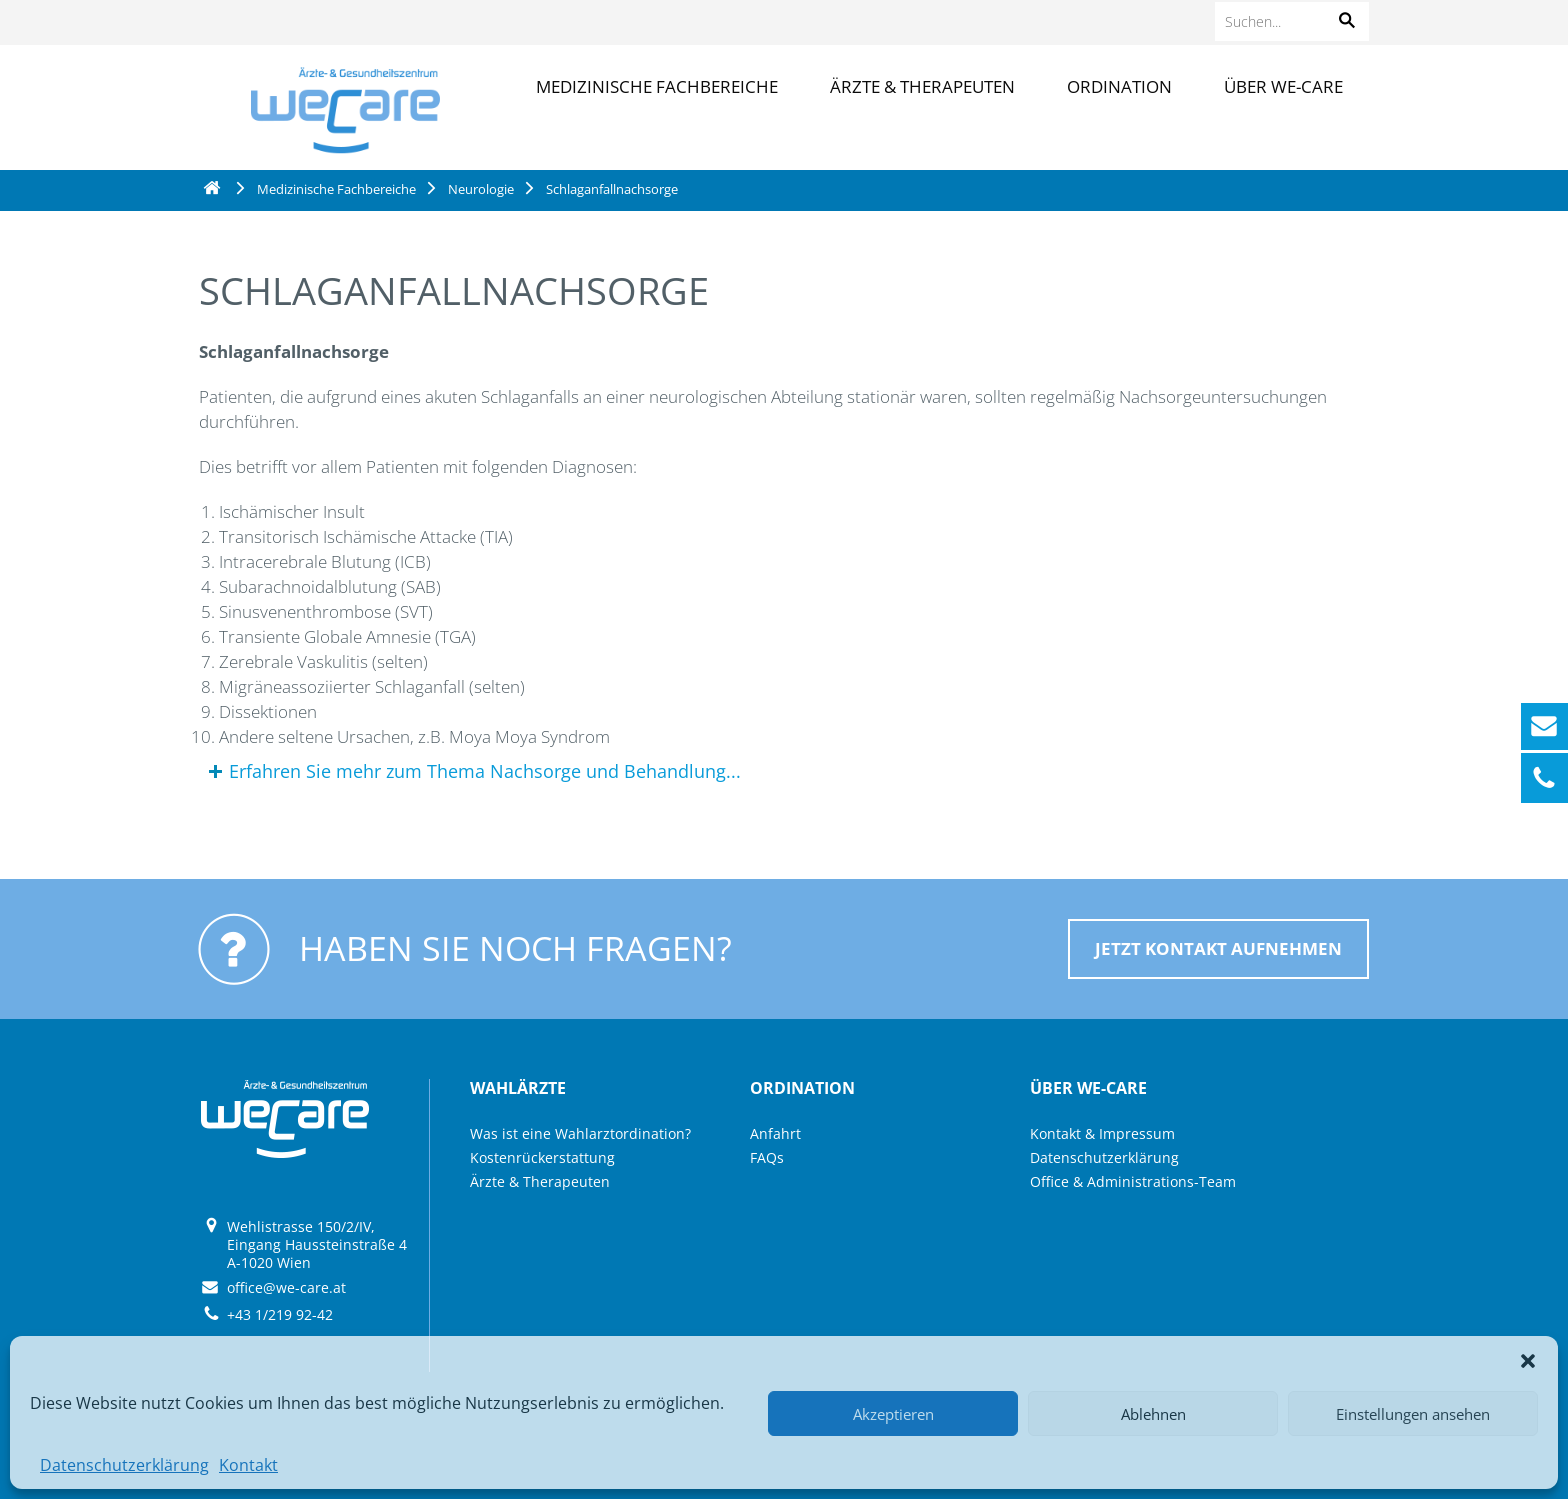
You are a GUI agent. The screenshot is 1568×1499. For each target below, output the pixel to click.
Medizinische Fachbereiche (657, 86)
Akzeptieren (893, 1414)
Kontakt (248, 1465)
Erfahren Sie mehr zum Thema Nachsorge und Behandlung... (485, 771)
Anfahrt (775, 1133)
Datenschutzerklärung (124, 1465)
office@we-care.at (286, 1287)
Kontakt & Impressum (1102, 1133)
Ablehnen (1153, 1414)
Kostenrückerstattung (542, 1157)
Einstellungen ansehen (1413, 1414)
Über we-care (1283, 86)
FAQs (767, 1157)
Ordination (1119, 86)
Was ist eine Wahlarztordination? (580, 1133)
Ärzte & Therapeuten (922, 86)
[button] (1528, 1361)
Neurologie (481, 189)
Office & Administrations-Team (1133, 1181)
